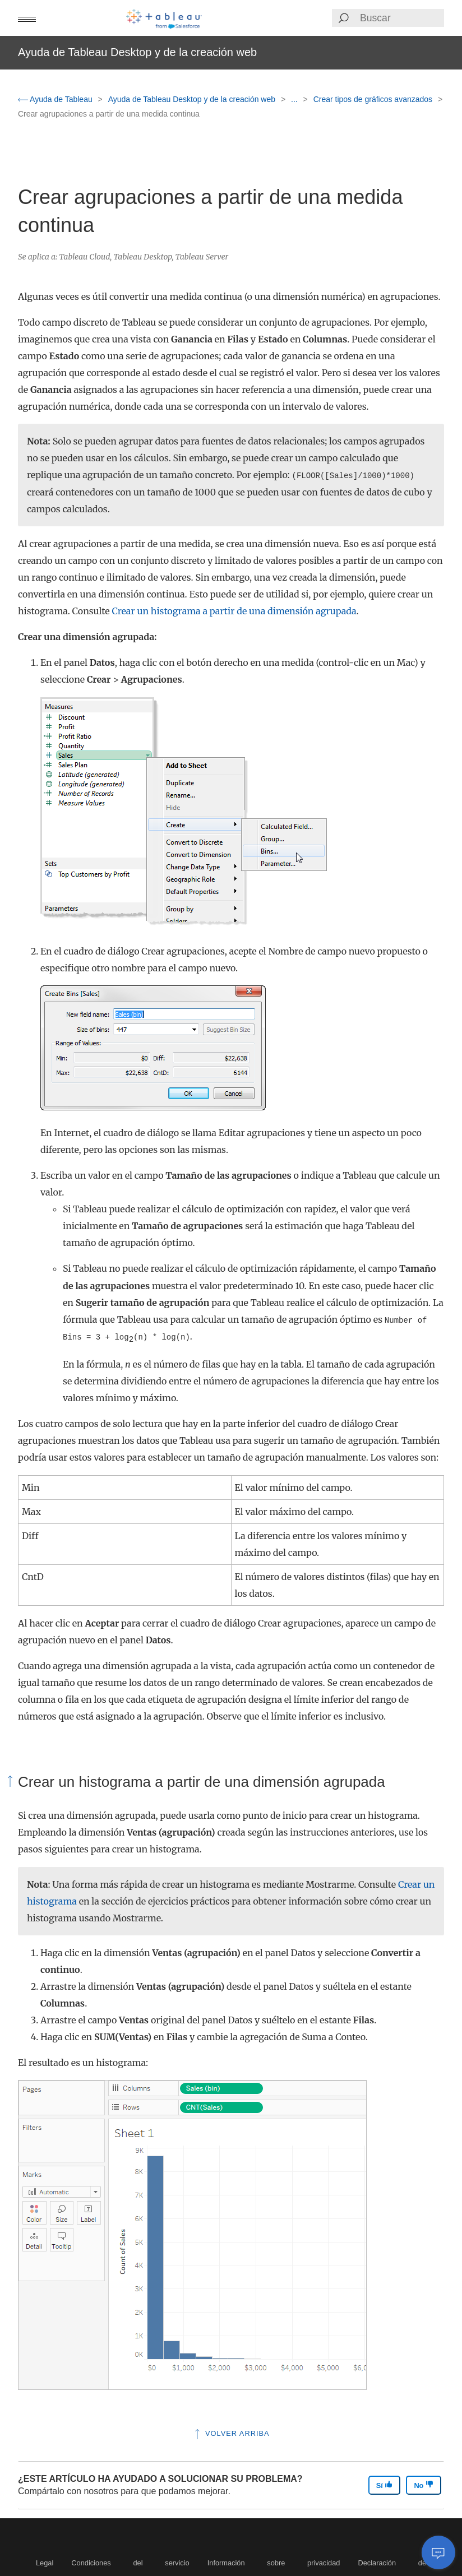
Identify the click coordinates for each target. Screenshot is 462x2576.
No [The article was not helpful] (423, 2485)
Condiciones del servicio (130, 2563)
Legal (44, 2563)
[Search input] (401, 18)
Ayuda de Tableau (56, 99)
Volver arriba (230, 2433)
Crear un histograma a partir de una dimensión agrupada (234, 611)
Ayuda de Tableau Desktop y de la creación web (193, 99)
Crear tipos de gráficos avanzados (374, 99)
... (295, 99)
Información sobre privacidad (273, 2563)
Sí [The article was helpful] (384, 2485)
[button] (27, 18)
